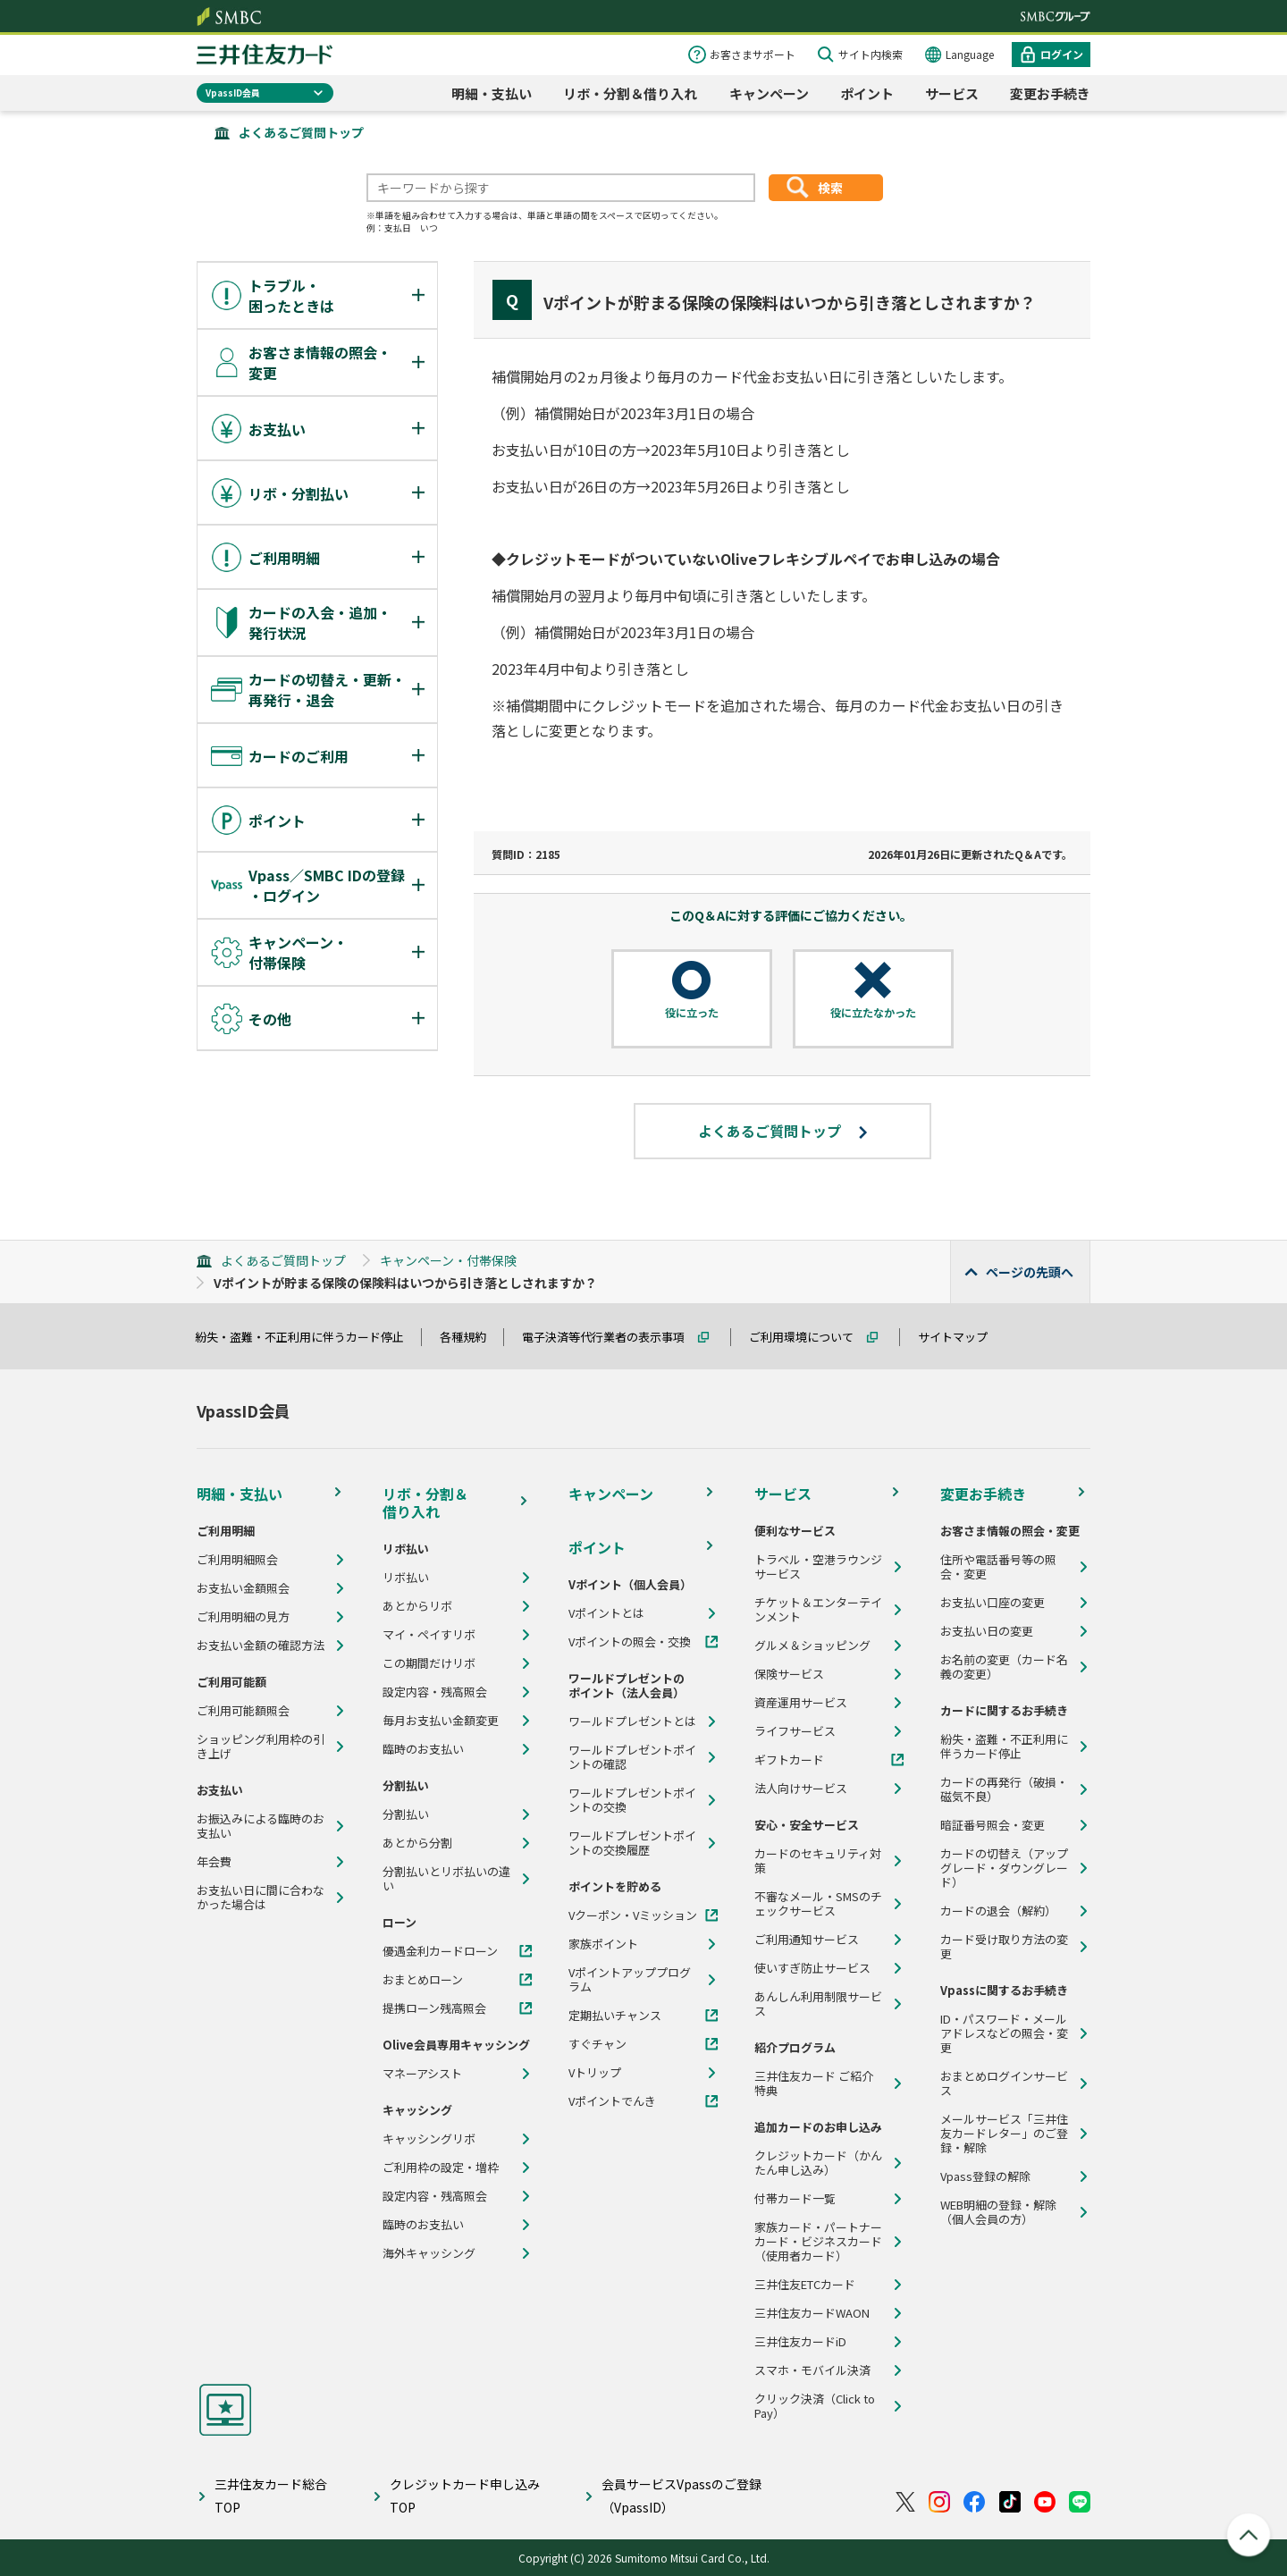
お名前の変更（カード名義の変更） (1004, 1667)
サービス (952, 93)
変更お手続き (1050, 93)
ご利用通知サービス (806, 1939)
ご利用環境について (809, 1337)
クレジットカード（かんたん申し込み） (818, 2163)
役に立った (692, 1013)
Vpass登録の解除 (985, 2176)
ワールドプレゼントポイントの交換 (632, 1800)
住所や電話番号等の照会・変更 (998, 1567)
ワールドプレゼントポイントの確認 (632, 1757)
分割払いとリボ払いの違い (446, 1879)
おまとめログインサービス (1004, 2083)
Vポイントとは (606, 1613)
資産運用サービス (800, 1703)
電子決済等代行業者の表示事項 (611, 1337)
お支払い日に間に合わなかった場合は (260, 1897)
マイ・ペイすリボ (429, 1635)
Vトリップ (594, 2073)
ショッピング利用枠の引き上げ (260, 1746)
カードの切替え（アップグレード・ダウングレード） (1004, 1868)
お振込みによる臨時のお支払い (260, 1826)
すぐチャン (597, 2044)
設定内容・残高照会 (435, 1692)
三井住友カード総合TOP (270, 2495)
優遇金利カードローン (440, 1951)
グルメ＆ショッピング (812, 1645)
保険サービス (789, 1674)
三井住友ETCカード (804, 2284)
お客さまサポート (752, 54)
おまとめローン (423, 1980)
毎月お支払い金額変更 (441, 1720)
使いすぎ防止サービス (812, 1968)
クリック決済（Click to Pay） (814, 2406)
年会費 (214, 1862)
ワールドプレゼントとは (632, 1721)
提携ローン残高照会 (434, 2008)
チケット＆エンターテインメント (818, 1609)
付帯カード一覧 (795, 2199)
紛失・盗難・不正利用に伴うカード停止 (307, 1337)
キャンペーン (769, 93)
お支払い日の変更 (986, 1631)
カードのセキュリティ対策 (817, 1861)
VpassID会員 (233, 92)
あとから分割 (417, 1843)
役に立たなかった (873, 1013)
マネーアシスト (422, 2074)
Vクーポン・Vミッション (632, 1915)
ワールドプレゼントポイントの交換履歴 (632, 1843)
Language (970, 54)
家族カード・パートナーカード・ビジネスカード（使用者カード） (818, 2241)
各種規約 (471, 1337)
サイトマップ (961, 1337)
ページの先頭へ (1029, 1272)
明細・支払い (491, 93)
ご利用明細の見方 (243, 1617)
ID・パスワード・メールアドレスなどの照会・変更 (1004, 2033)
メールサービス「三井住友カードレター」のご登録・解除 (1004, 2133)
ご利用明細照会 (237, 1560)
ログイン (1061, 54)
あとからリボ (417, 1606)
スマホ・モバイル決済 (812, 2370)
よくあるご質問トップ (301, 132)
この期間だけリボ (429, 1663)
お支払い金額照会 (243, 1588)
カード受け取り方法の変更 (1004, 1946)
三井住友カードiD (800, 2342)
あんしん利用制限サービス (818, 2004)
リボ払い (406, 1577)
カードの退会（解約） (998, 1911)
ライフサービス (795, 1731)
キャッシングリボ (429, 2139)
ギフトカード (789, 1760)
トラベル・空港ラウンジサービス (818, 1567)
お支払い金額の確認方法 (260, 1645)
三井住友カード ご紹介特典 (813, 2083)
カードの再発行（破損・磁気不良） (1004, 1789)
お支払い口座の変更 (992, 1602)
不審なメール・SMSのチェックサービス (818, 1904)
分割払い (406, 1814)
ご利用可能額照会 (243, 1711)
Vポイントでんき (612, 2101)
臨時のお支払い (423, 1749)
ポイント (867, 93)
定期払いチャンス (614, 2015)
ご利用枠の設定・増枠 (441, 2167)
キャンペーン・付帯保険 (448, 1260)
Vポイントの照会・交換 (629, 1642)
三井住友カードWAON (812, 2313)
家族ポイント (603, 1944)
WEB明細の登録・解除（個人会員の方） (998, 2212)
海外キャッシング (429, 2253)
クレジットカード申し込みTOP (465, 2495)
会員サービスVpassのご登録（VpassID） (681, 2495)
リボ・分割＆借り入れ (630, 93)
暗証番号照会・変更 (992, 1825)
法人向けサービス (800, 1788)
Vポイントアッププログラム (629, 1980)
